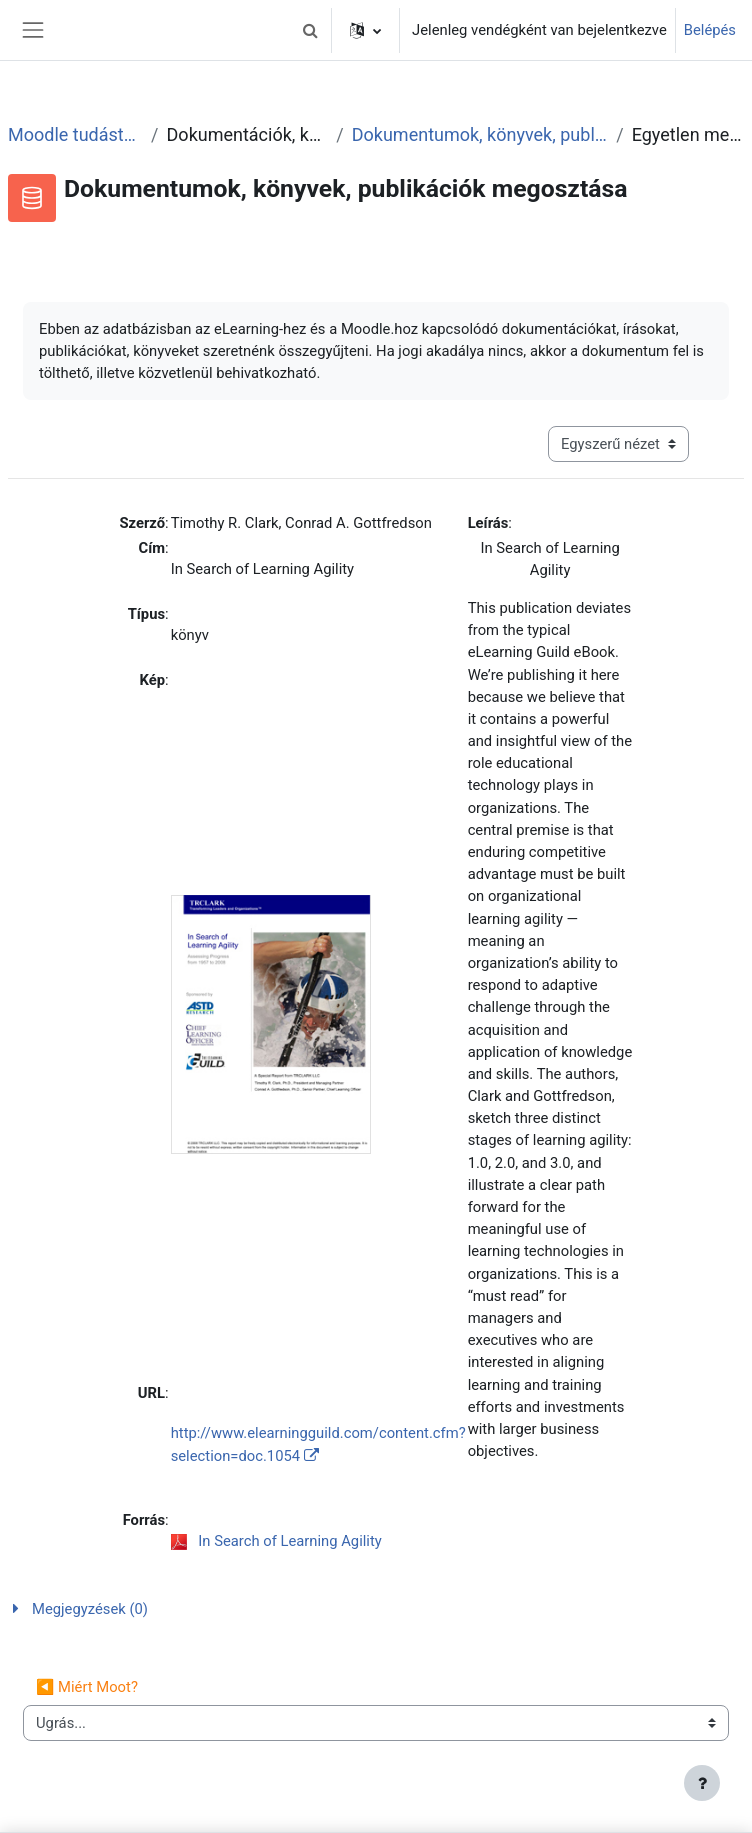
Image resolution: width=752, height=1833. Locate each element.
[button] (310, 30)
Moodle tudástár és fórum (75, 134)
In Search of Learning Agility (289, 1541)
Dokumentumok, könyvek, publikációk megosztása (480, 134)
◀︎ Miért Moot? (87, 1687)
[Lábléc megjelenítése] (702, 1783)
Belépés (710, 30)
